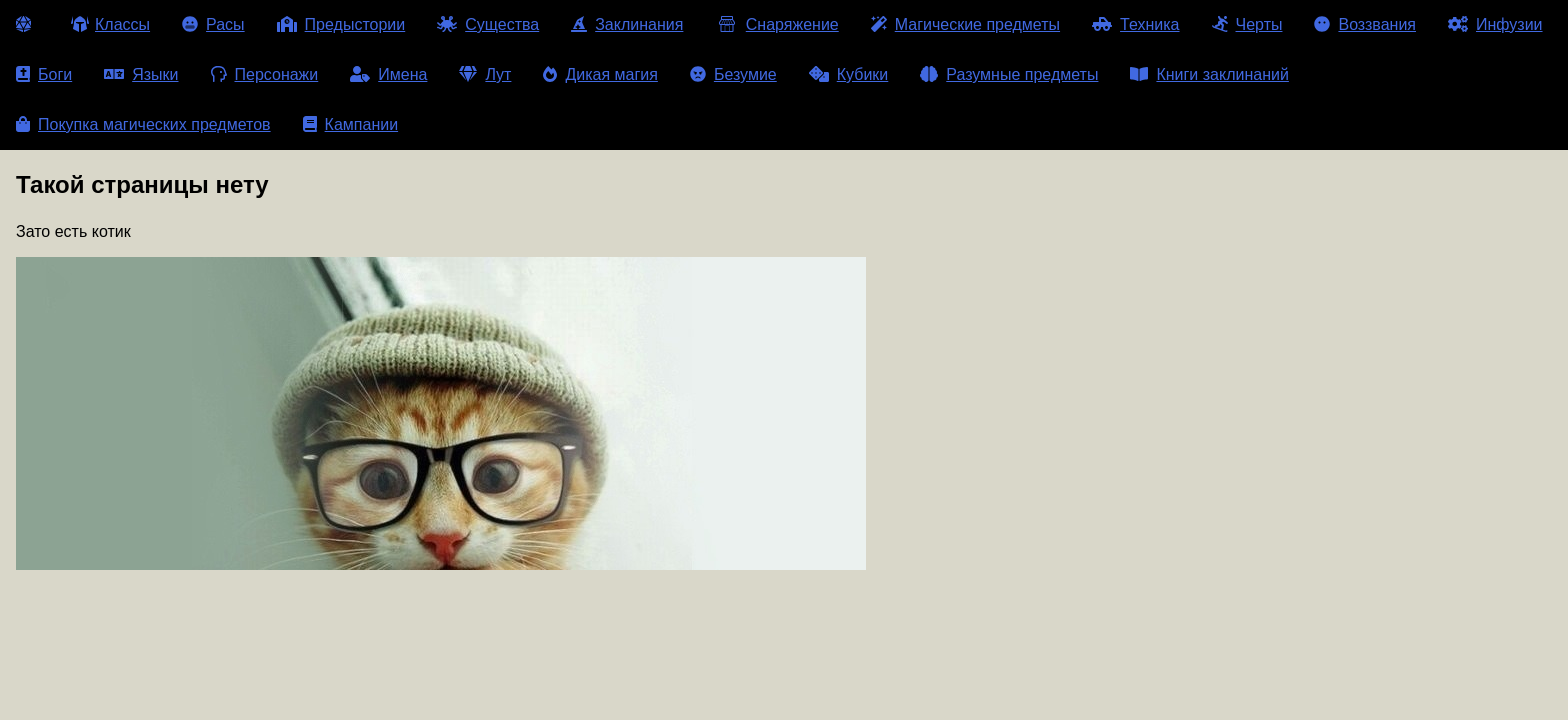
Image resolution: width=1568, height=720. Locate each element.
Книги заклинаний (1209, 74)
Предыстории (341, 24)
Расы (213, 24)
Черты (1247, 24)
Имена (388, 74)
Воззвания (1365, 24)
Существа (488, 24)
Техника (1135, 24)
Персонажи (265, 74)
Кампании (351, 124)
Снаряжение (776, 24)
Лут (485, 74)
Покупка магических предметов (143, 124)
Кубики (849, 74)
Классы (110, 24)
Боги (44, 74)
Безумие (733, 74)
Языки (141, 74)
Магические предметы (965, 24)
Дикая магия (600, 74)
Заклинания (627, 24)
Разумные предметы (1009, 74)
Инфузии (1495, 24)
